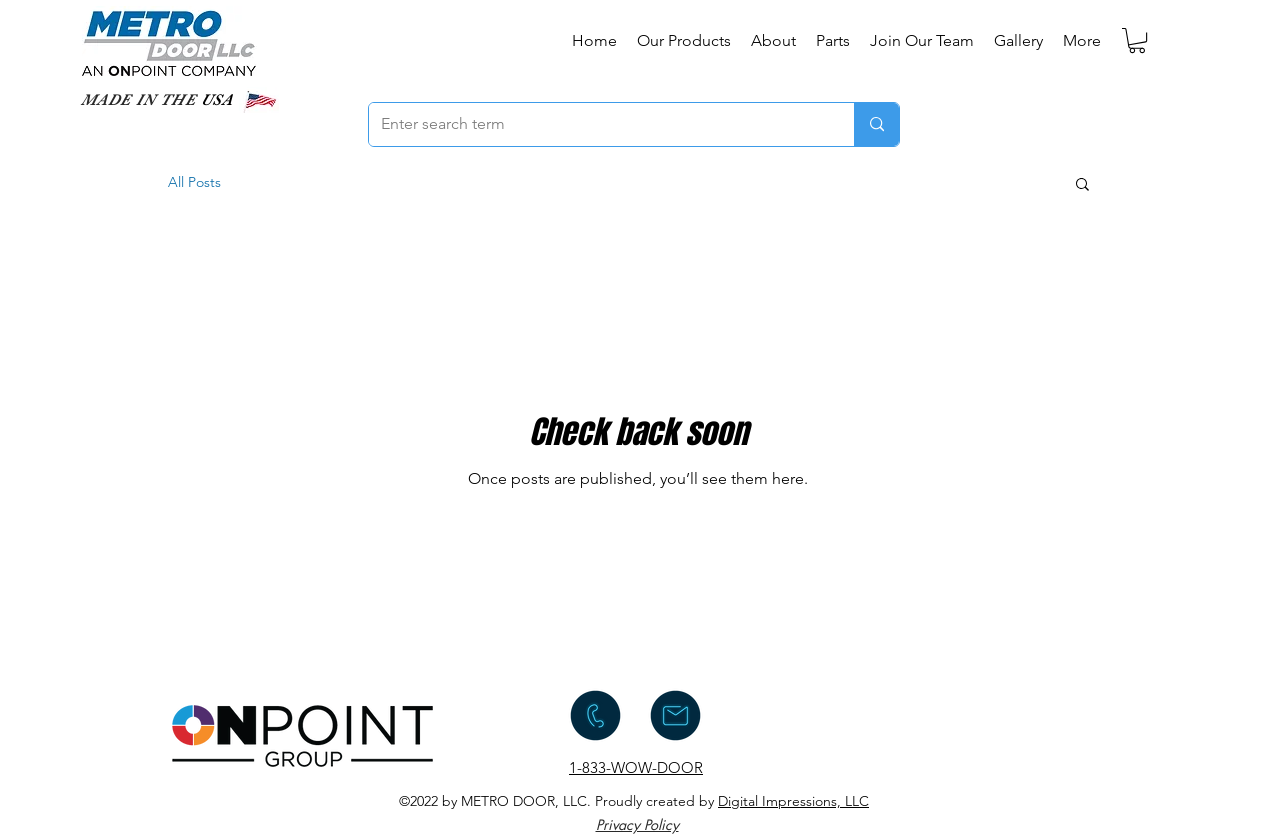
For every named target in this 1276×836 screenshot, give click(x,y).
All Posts (194, 182)
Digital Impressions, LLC (793, 801)
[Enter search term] (596, 124)
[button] (1137, 40)
